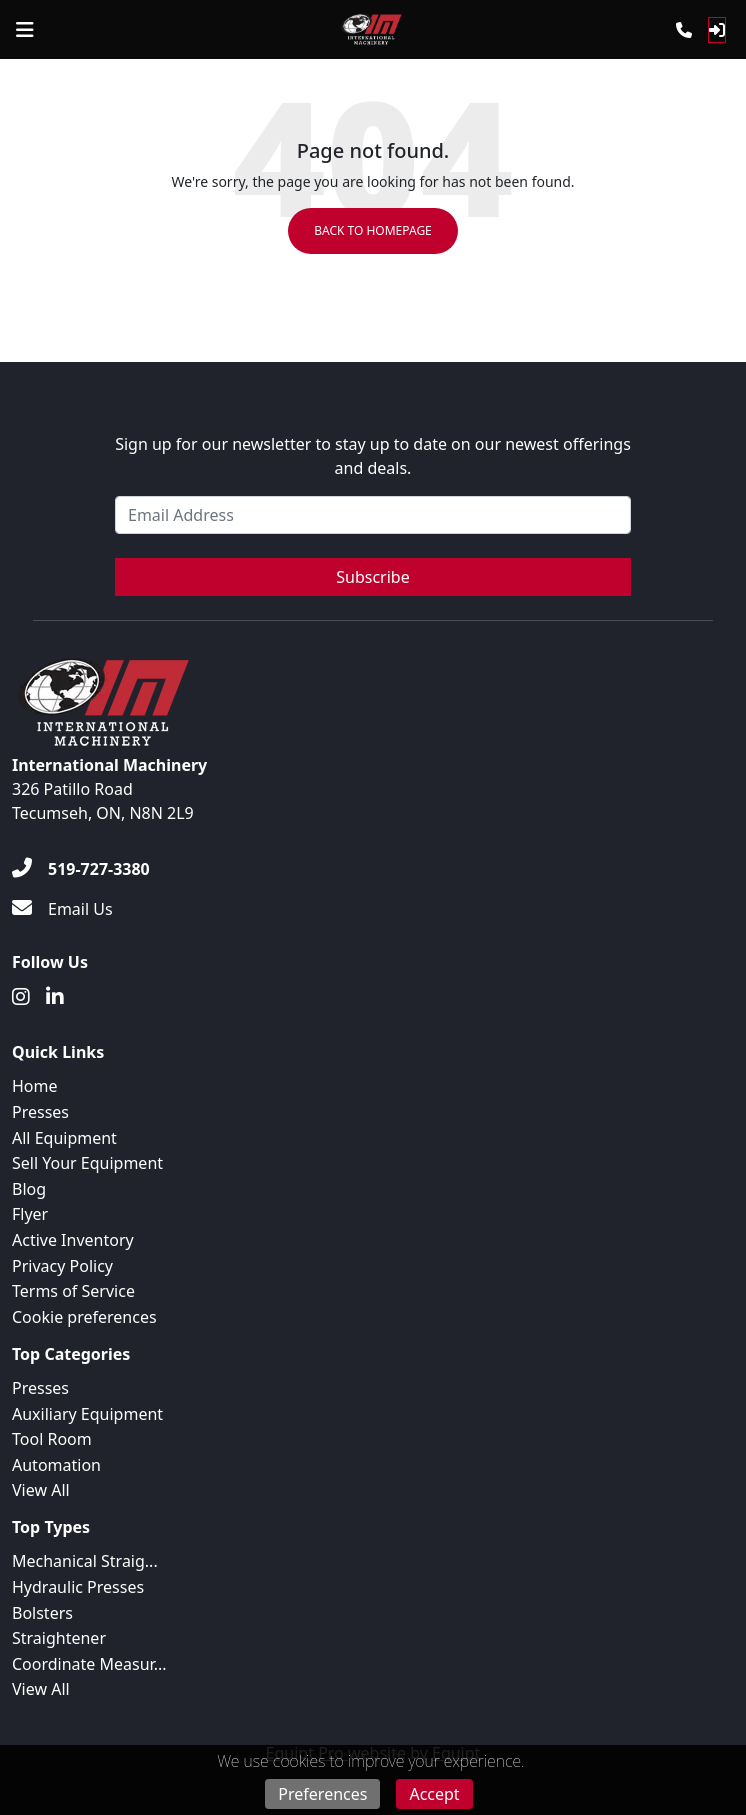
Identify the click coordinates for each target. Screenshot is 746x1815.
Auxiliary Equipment (87, 1414)
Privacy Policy (62, 1266)
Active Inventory (73, 1240)
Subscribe (372, 577)
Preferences (322, 1794)
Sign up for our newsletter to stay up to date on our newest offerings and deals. (373, 456)
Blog (29, 1189)
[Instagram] (21, 997)
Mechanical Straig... (85, 1561)
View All (41, 1490)
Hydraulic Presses (78, 1587)
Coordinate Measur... (89, 1664)
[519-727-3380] (81, 869)
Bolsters (42, 1613)
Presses (40, 1112)
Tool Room (52, 1439)
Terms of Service (73, 1291)
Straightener (59, 1638)
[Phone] (684, 30)
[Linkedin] (55, 997)
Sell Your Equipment (87, 1163)
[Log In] (717, 30)
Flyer (30, 1214)
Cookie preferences (84, 1317)
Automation (56, 1465)
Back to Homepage (373, 230)
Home (35, 1086)
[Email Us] (62, 909)
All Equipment (64, 1138)
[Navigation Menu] (25, 30)
